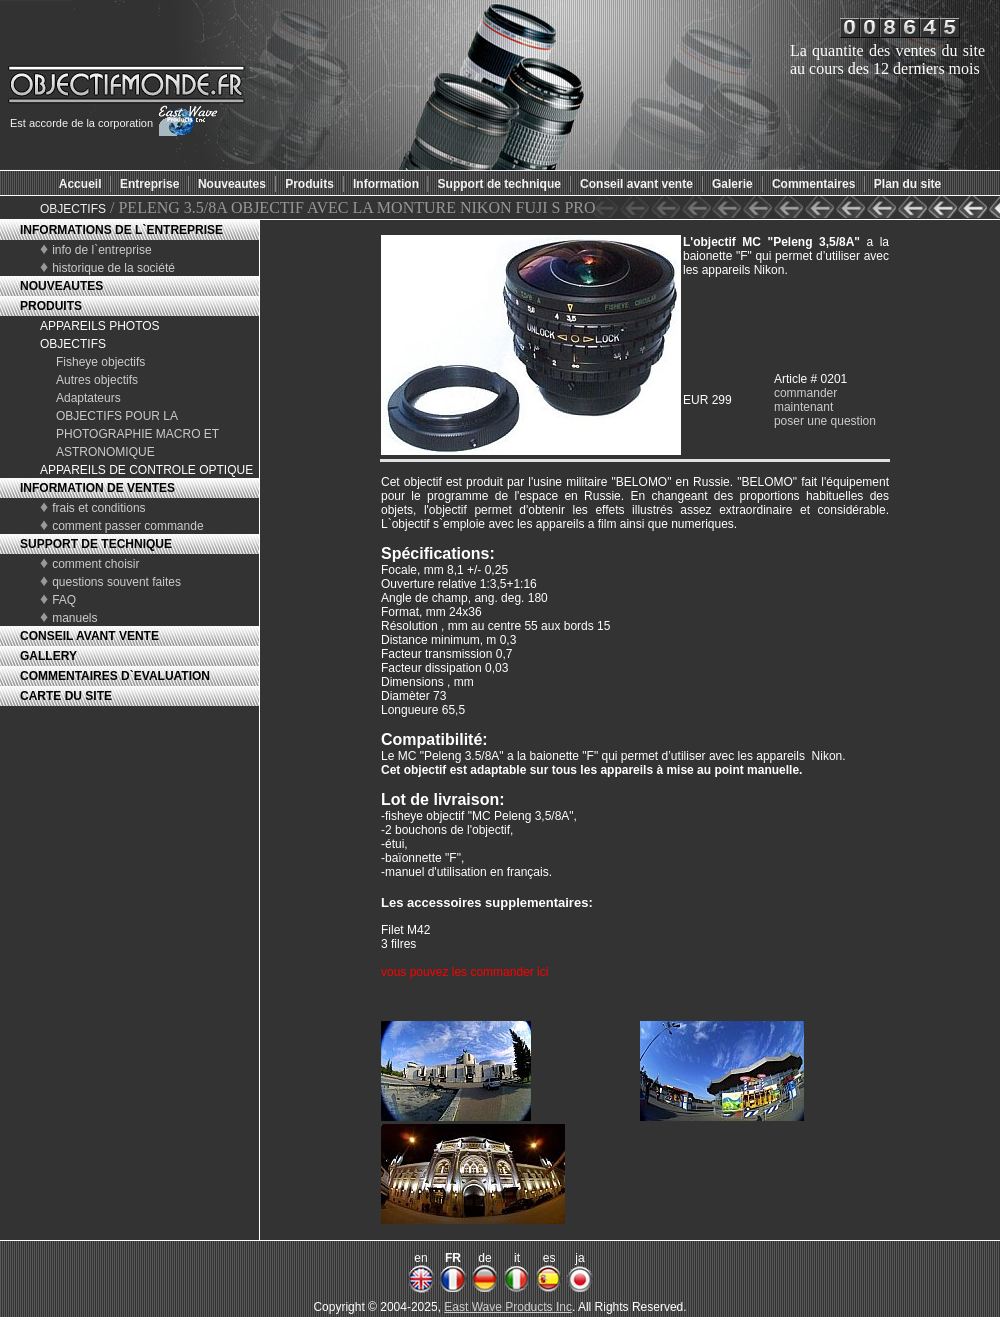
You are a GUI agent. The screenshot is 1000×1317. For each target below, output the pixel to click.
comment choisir (95, 564)
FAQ (64, 600)
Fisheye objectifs (100, 362)
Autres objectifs (97, 380)
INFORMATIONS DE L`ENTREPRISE (121, 230)
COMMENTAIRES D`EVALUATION (115, 676)
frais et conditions (98, 508)
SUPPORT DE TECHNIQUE (96, 544)
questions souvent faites (116, 582)
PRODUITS (51, 306)
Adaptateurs (88, 398)
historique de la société (113, 268)
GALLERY (48, 656)
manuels (74, 618)
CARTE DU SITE (66, 696)
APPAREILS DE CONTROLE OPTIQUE (146, 470)
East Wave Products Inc (508, 1307)
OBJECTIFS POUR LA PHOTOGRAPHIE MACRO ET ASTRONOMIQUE (137, 434)
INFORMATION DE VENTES (97, 488)
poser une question (825, 421)
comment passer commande (127, 526)
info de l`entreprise (101, 250)
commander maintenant (805, 400)
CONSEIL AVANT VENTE (89, 636)
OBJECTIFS (73, 209)
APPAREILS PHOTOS (100, 326)
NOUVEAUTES (61, 286)
